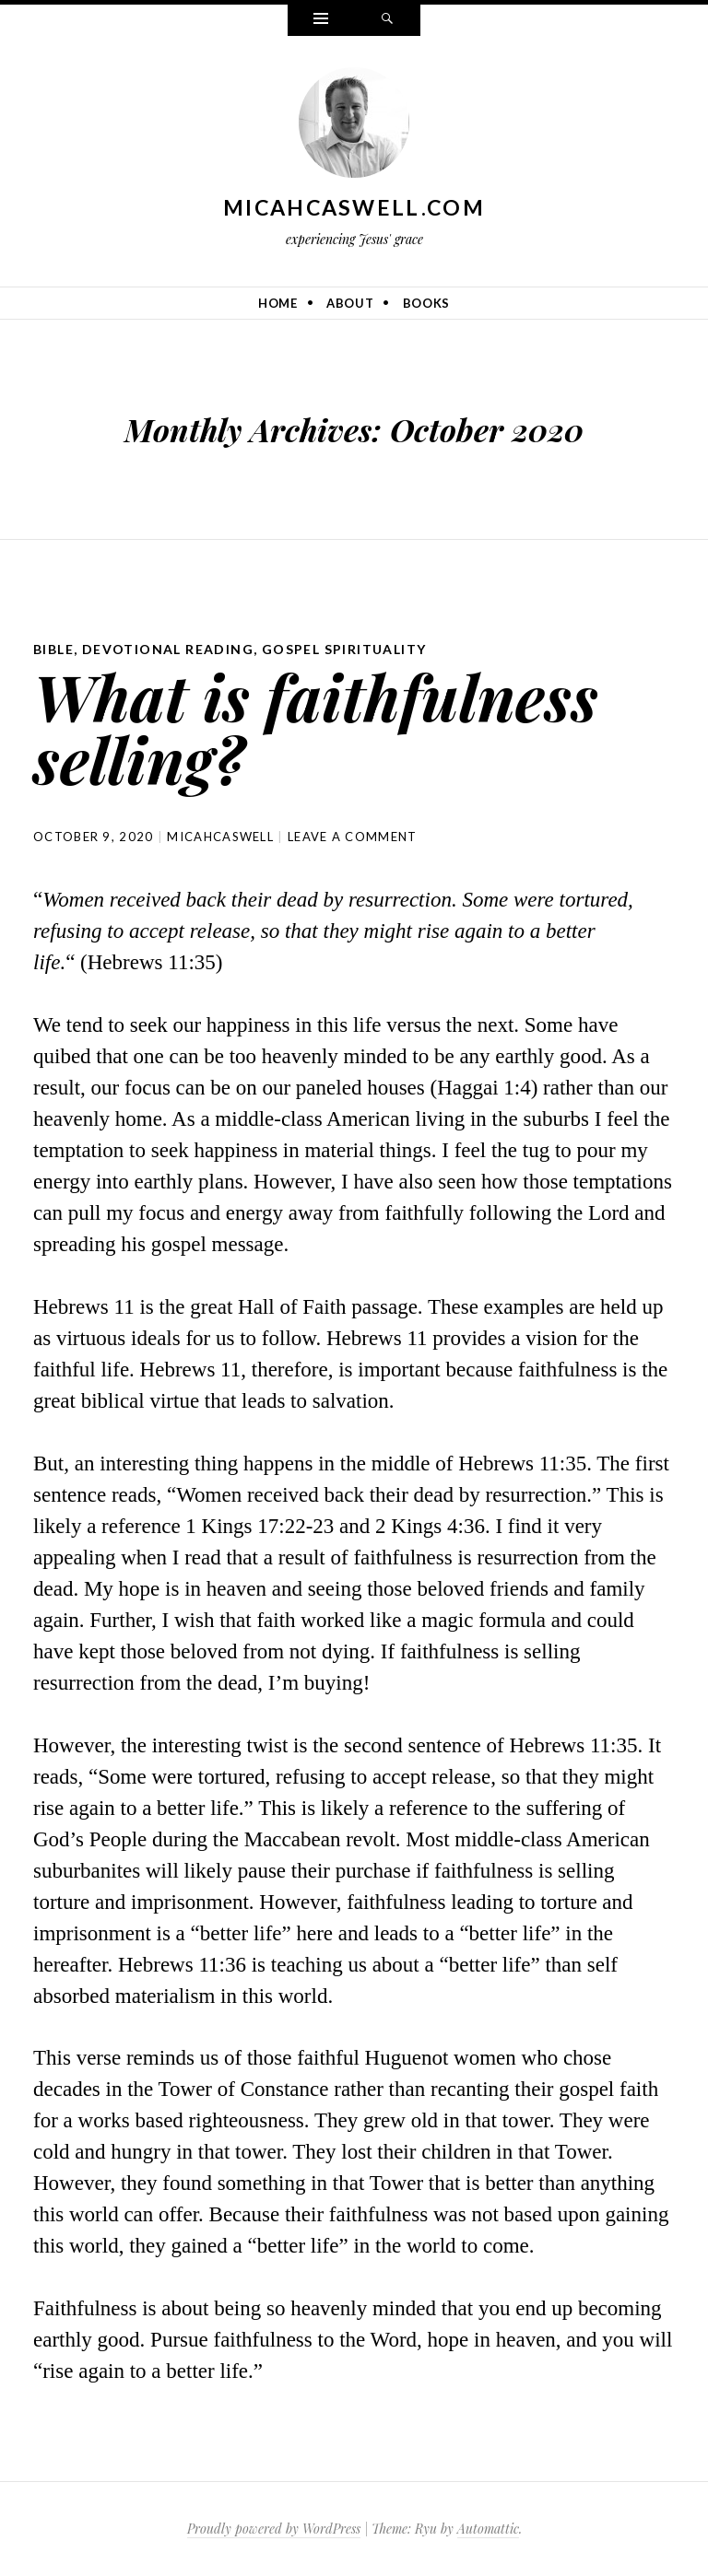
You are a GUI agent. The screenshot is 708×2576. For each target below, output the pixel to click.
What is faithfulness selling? (315, 727)
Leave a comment (353, 836)
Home (278, 303)
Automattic (488, 2528)
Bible (53, 649)
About (349, 303)
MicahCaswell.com (354, 207)
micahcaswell (220, 836)
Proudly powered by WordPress (273, 2528)
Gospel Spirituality (344, 649)
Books (426, 303)
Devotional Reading (168, 649)
